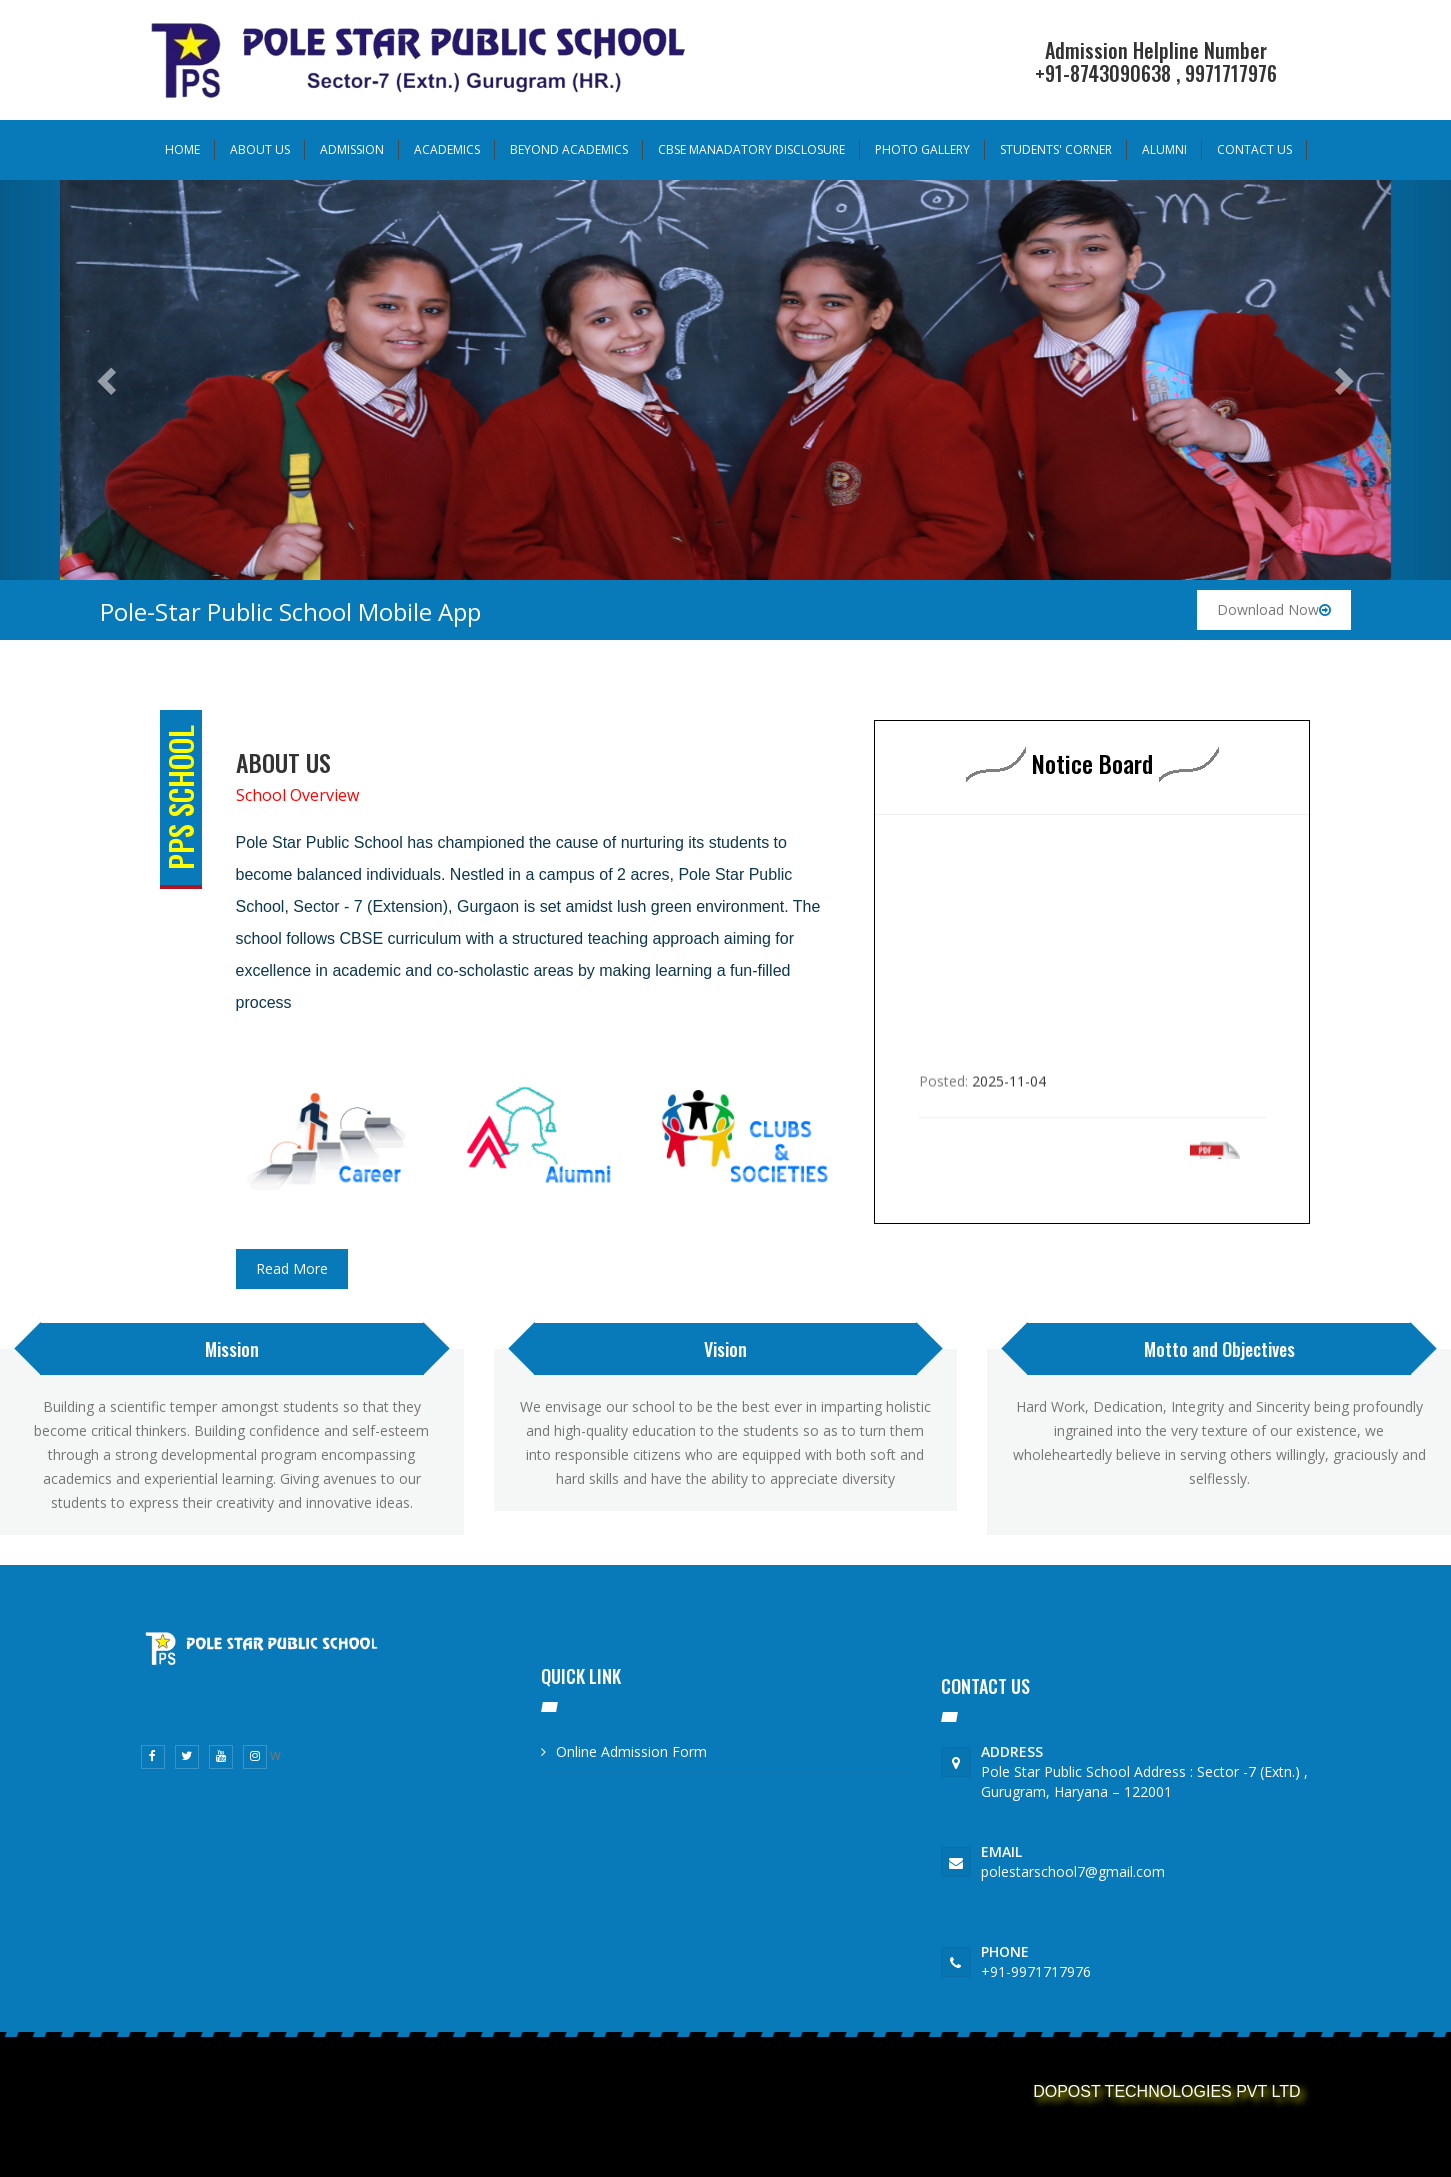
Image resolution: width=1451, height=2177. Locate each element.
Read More (292, 1268)
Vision (725, 1349)
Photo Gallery (922, 149)
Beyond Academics (569, 149)
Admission (352, 149)
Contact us (1254, 149)
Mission (232, 1349)
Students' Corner (1056, 149)
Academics (447, 149)
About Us (260, 149)
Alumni (1164, 149)
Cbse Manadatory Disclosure (751, 149)
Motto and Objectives (1219, 1349)
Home (182, 149)
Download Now (1274, 609)
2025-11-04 (1009, 1096)
